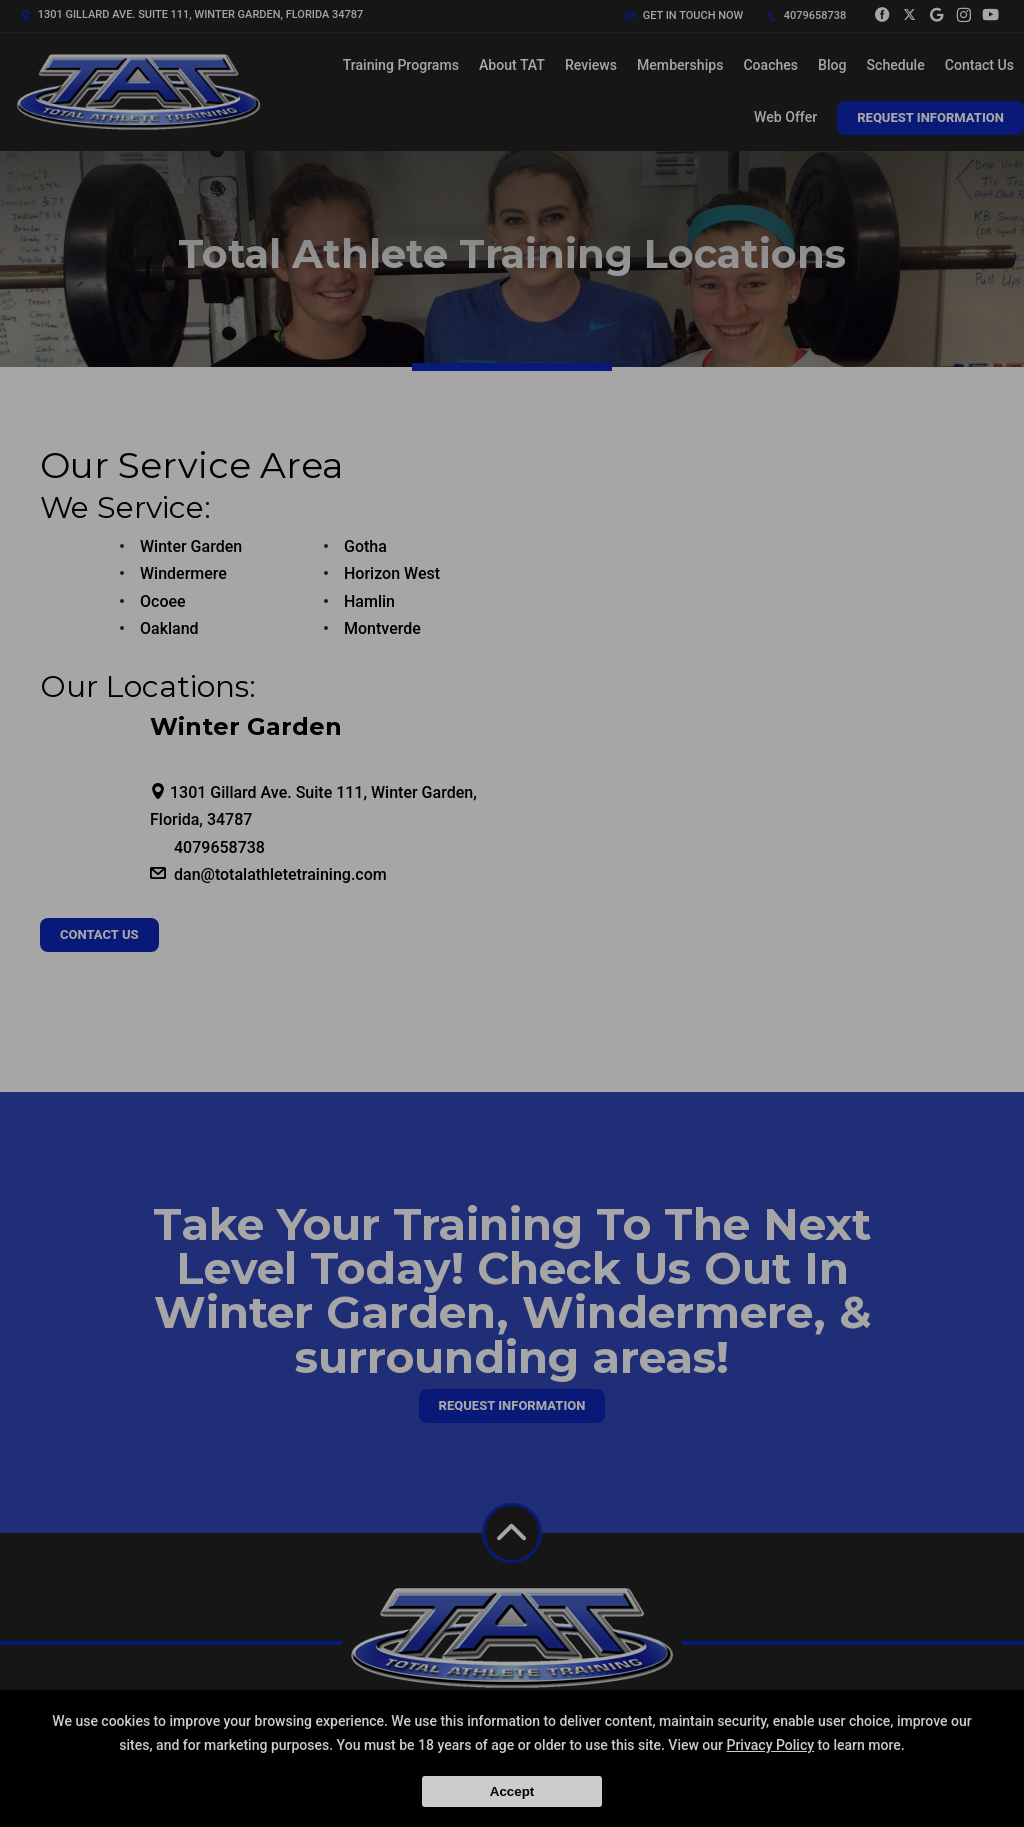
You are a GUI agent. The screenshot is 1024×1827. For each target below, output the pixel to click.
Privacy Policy (770, 1745)
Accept (512, 1791)
